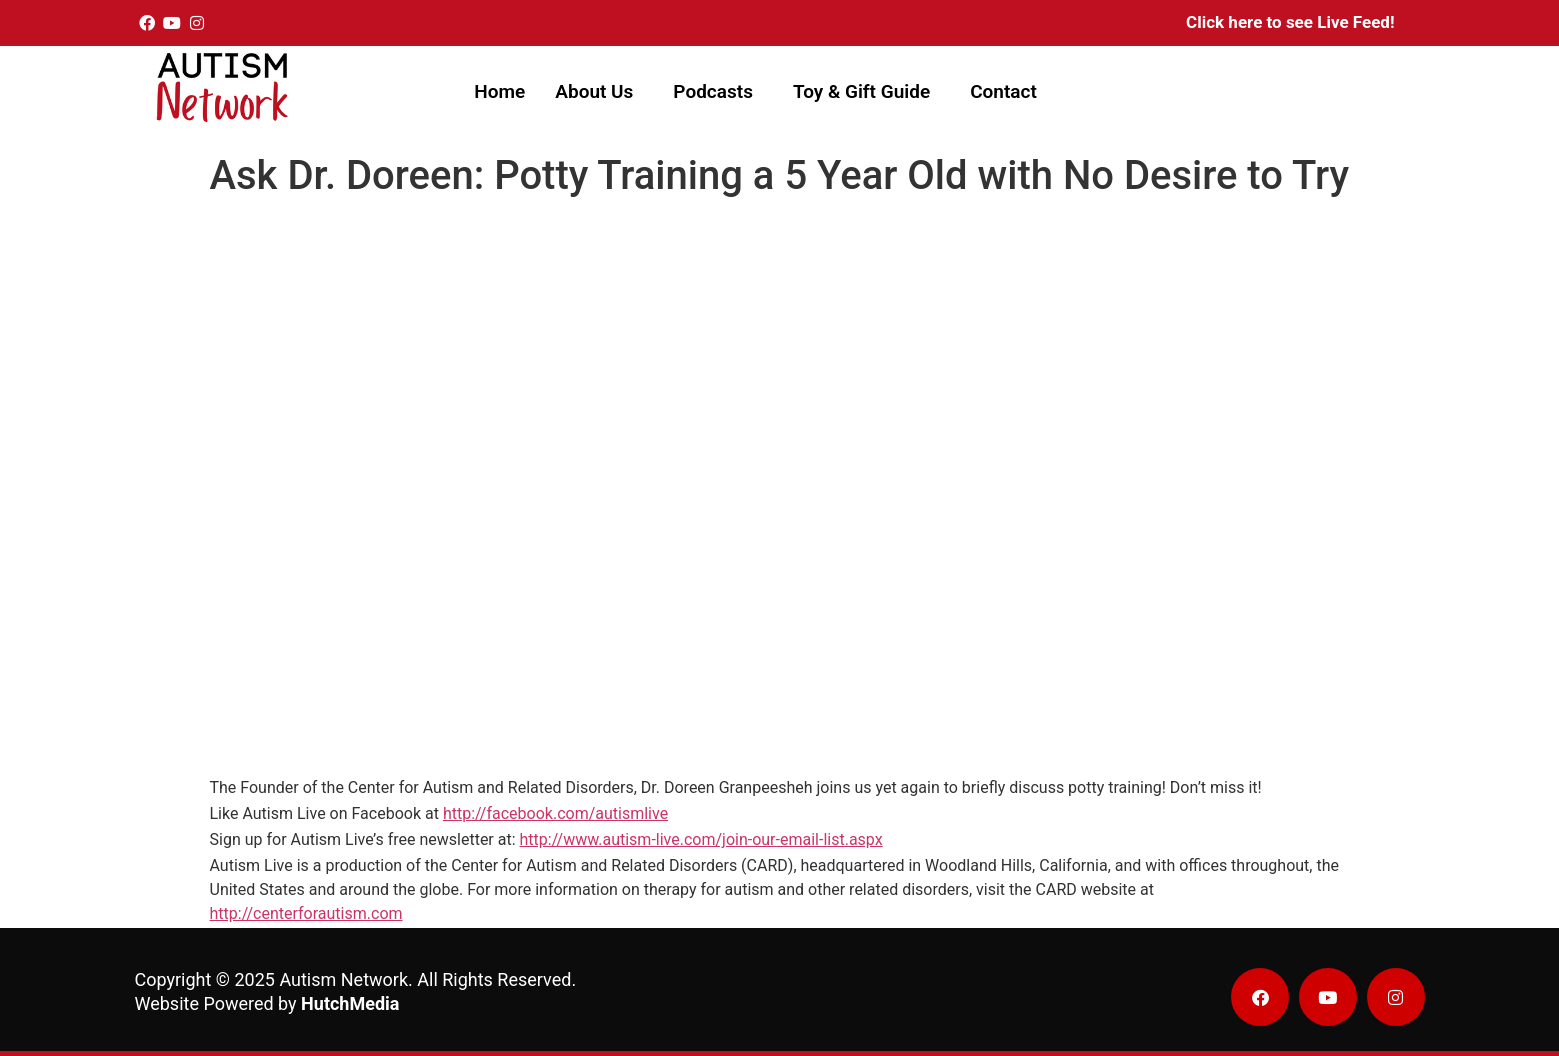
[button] (599, 91)
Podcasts (713, 91)
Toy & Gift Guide (861, 91)
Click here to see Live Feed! (1290, 22)
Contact (1003, 91)
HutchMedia (350, 1003)
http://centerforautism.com (306, 913)
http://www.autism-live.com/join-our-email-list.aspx (701, 839)
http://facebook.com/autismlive (555, 813)
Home (499, 91)
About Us (594, 91)
